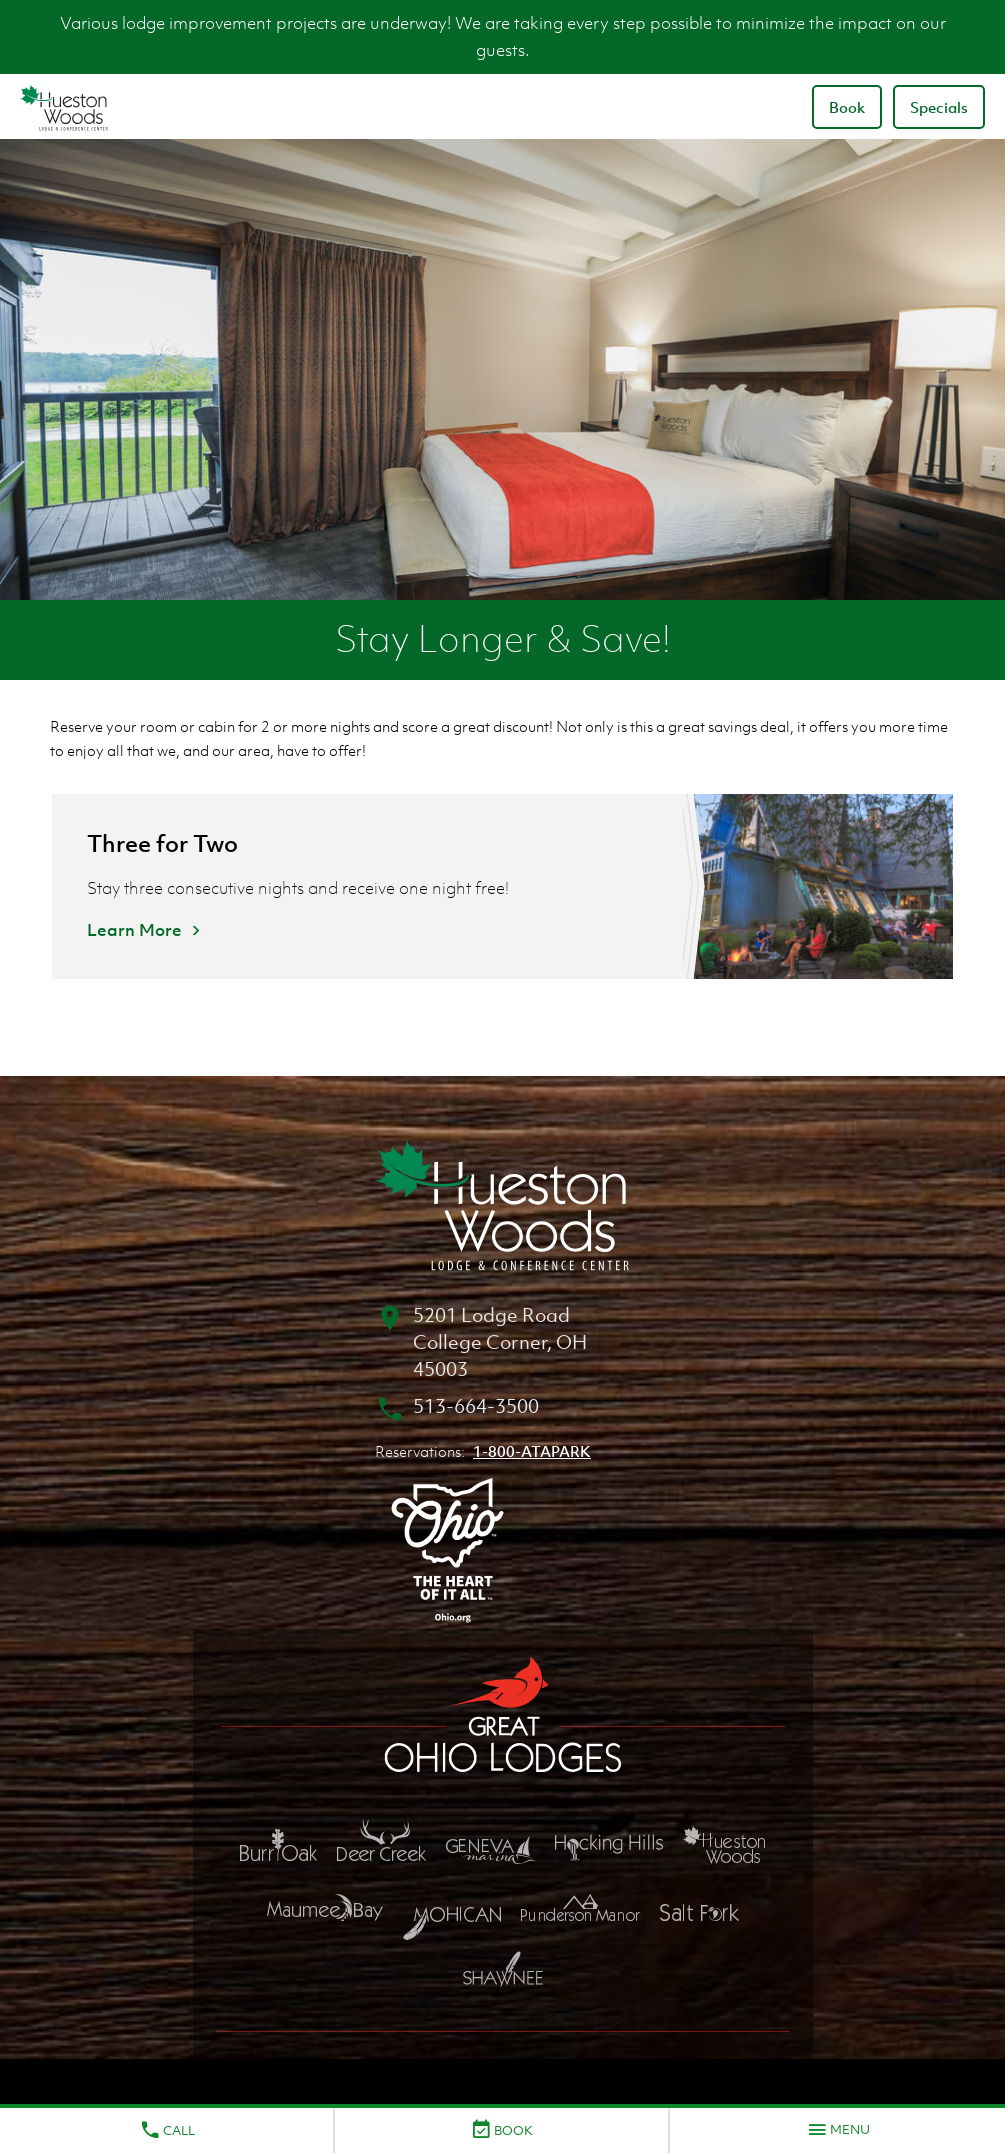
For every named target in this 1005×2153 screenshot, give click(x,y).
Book (847, 107)
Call (167, 2130)
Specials (939, 107)
